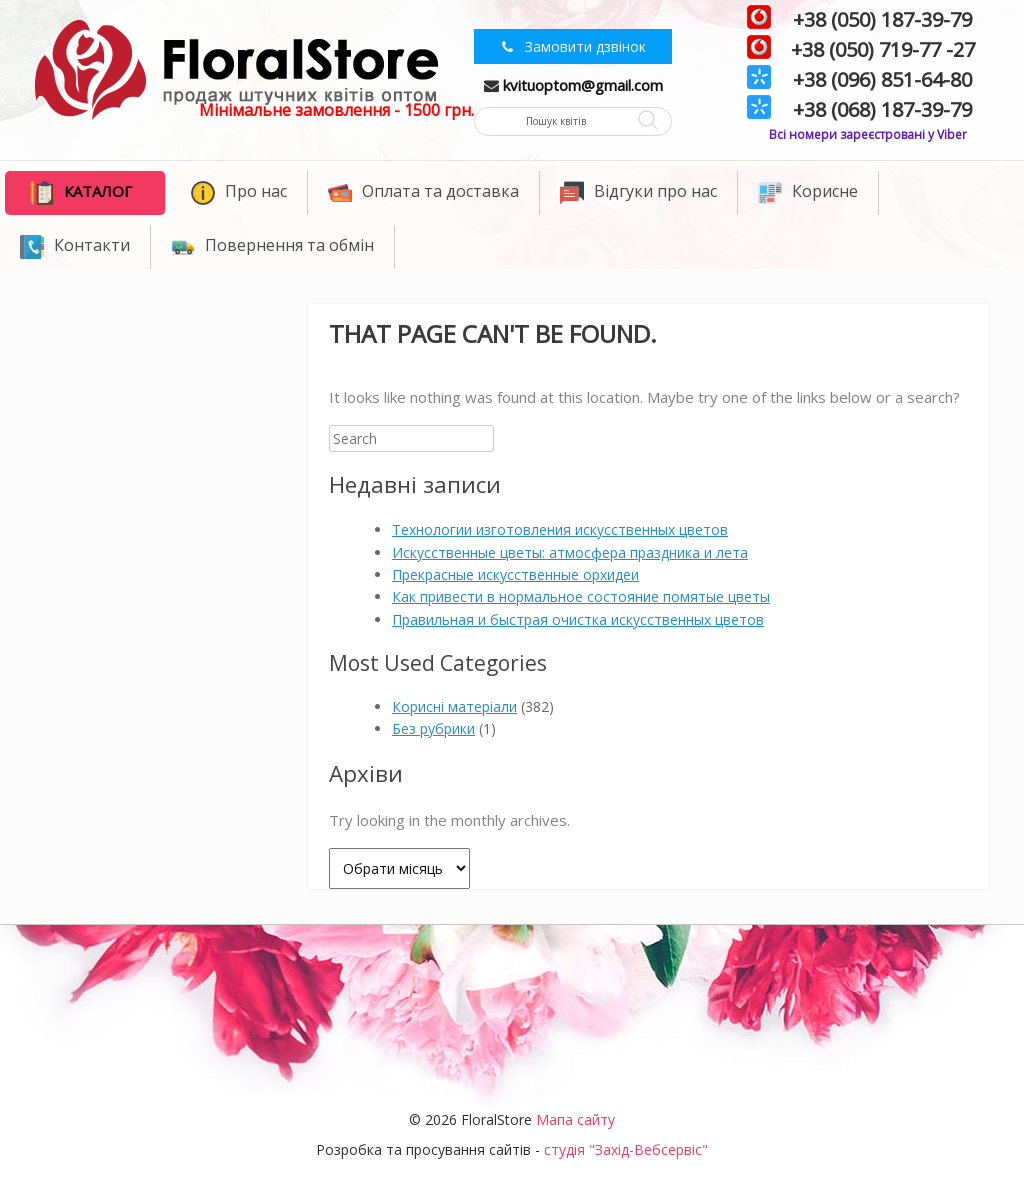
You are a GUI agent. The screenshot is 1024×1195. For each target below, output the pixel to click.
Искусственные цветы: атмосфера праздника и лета (570, 552)
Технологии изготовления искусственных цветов (560, 529)
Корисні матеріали (454, 706)
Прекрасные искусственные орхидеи (515, 574)
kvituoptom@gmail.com (583, 85)
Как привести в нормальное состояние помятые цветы (581, 596)
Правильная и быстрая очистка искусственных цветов (578, 619)
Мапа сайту (575, 1119)
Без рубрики (433, 728)
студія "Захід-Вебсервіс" (626, 1149)
